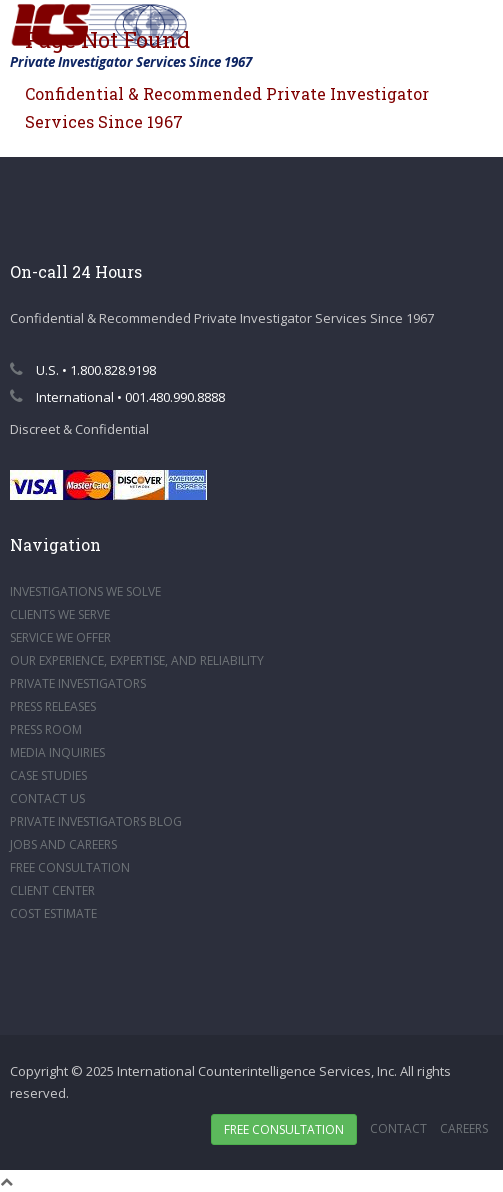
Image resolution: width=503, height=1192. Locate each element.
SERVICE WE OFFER (60, 637)
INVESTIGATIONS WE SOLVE (85, 591)
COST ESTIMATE (53, 913)
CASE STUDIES (48, 775)
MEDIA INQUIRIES (57, 752)
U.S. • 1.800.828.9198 (83, 370)
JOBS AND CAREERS (63, 844)
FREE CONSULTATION (70, 867)
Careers (464, 1128)
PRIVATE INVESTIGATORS (78, 683)
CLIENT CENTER (52, 890)
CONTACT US (47, 798)
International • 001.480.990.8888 (117, 397)
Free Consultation (284, 1129)
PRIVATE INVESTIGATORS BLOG (96, 821)
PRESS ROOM (46, 729)
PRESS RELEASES (53, 706)
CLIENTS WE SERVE (60, 614)
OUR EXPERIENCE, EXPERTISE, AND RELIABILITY (137, 660)
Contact (398, 1128)
